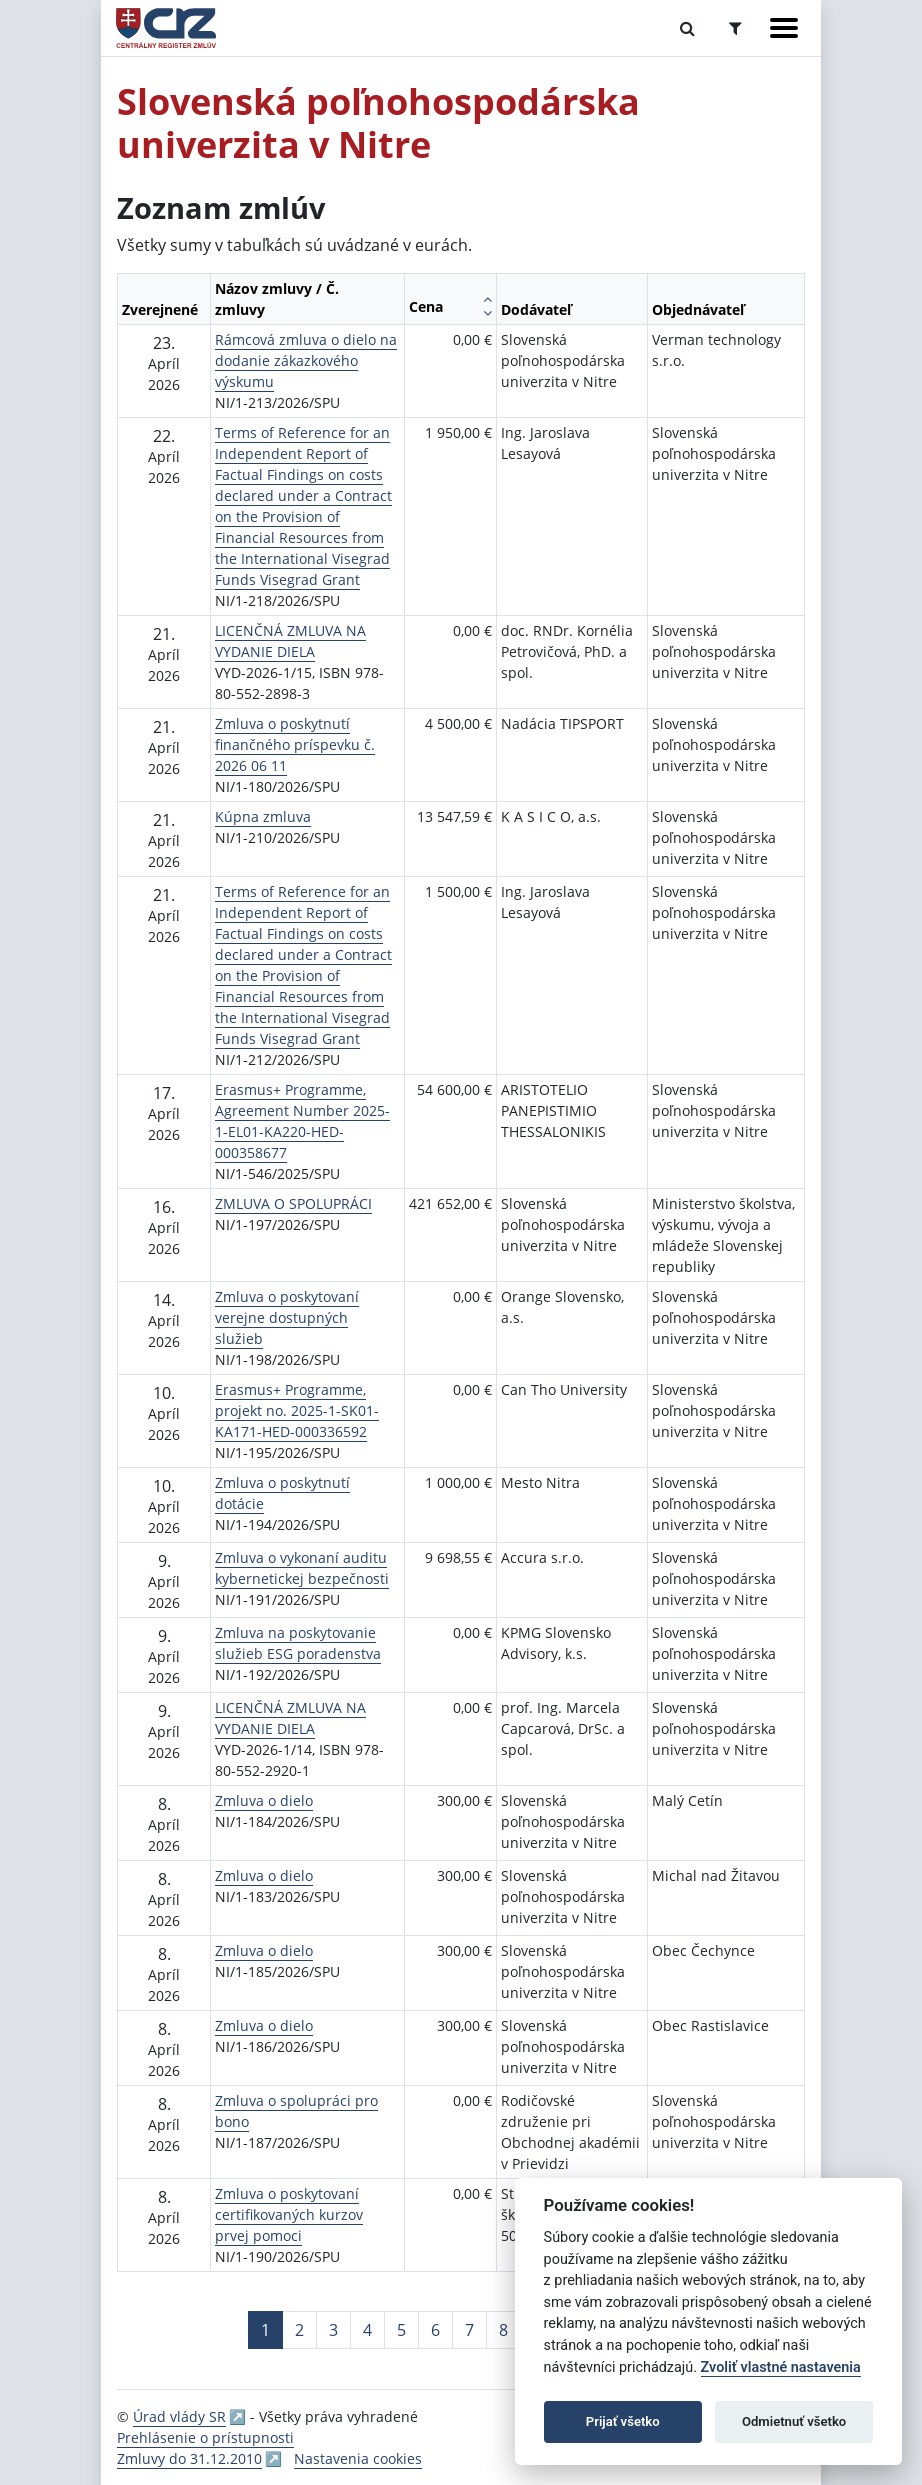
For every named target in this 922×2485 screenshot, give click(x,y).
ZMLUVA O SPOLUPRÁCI (293, 1203)
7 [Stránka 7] (469, 2330)
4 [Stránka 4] (367, 2330)
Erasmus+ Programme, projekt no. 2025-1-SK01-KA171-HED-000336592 (297, 1410)
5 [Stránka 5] (401, 2330)
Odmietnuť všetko (794, 2421)
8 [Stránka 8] (503, 2330)
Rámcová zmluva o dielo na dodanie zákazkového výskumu (306, 360)
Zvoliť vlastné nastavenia (781, 2367)
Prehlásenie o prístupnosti (205, 2437)
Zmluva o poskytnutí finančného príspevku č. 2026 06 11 (295, 744)
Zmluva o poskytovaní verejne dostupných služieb (287, 1317)
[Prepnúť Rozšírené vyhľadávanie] (735, 28)
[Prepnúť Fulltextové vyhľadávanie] (687, 28)
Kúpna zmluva (263, 816)
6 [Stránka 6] (435, 2330)
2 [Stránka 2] (299, 2330)
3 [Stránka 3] (333, 2330)
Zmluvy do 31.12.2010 (189, 2458)
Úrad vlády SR (179, 2416)
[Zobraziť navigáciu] (784, 28)
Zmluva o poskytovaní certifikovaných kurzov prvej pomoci (289, 2214)
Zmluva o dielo (264, 1800)
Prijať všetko (623, 2421)
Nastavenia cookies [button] (358, 2458)
